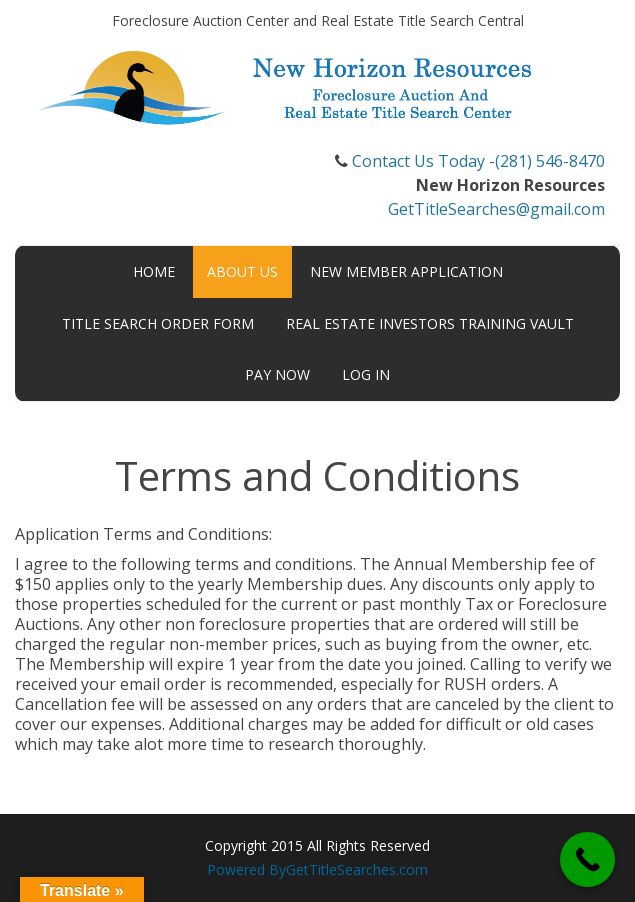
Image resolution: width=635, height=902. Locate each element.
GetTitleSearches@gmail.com (496, 209)
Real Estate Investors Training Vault (430, 323)
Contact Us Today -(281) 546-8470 (478, 161)
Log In (366, 374)
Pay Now (277, 374)
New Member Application (406, 271)
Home (154, 271)
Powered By (246, 869)
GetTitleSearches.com (357, 869)
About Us (242, 271)
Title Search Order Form (158, 323)
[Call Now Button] (587, 859)
